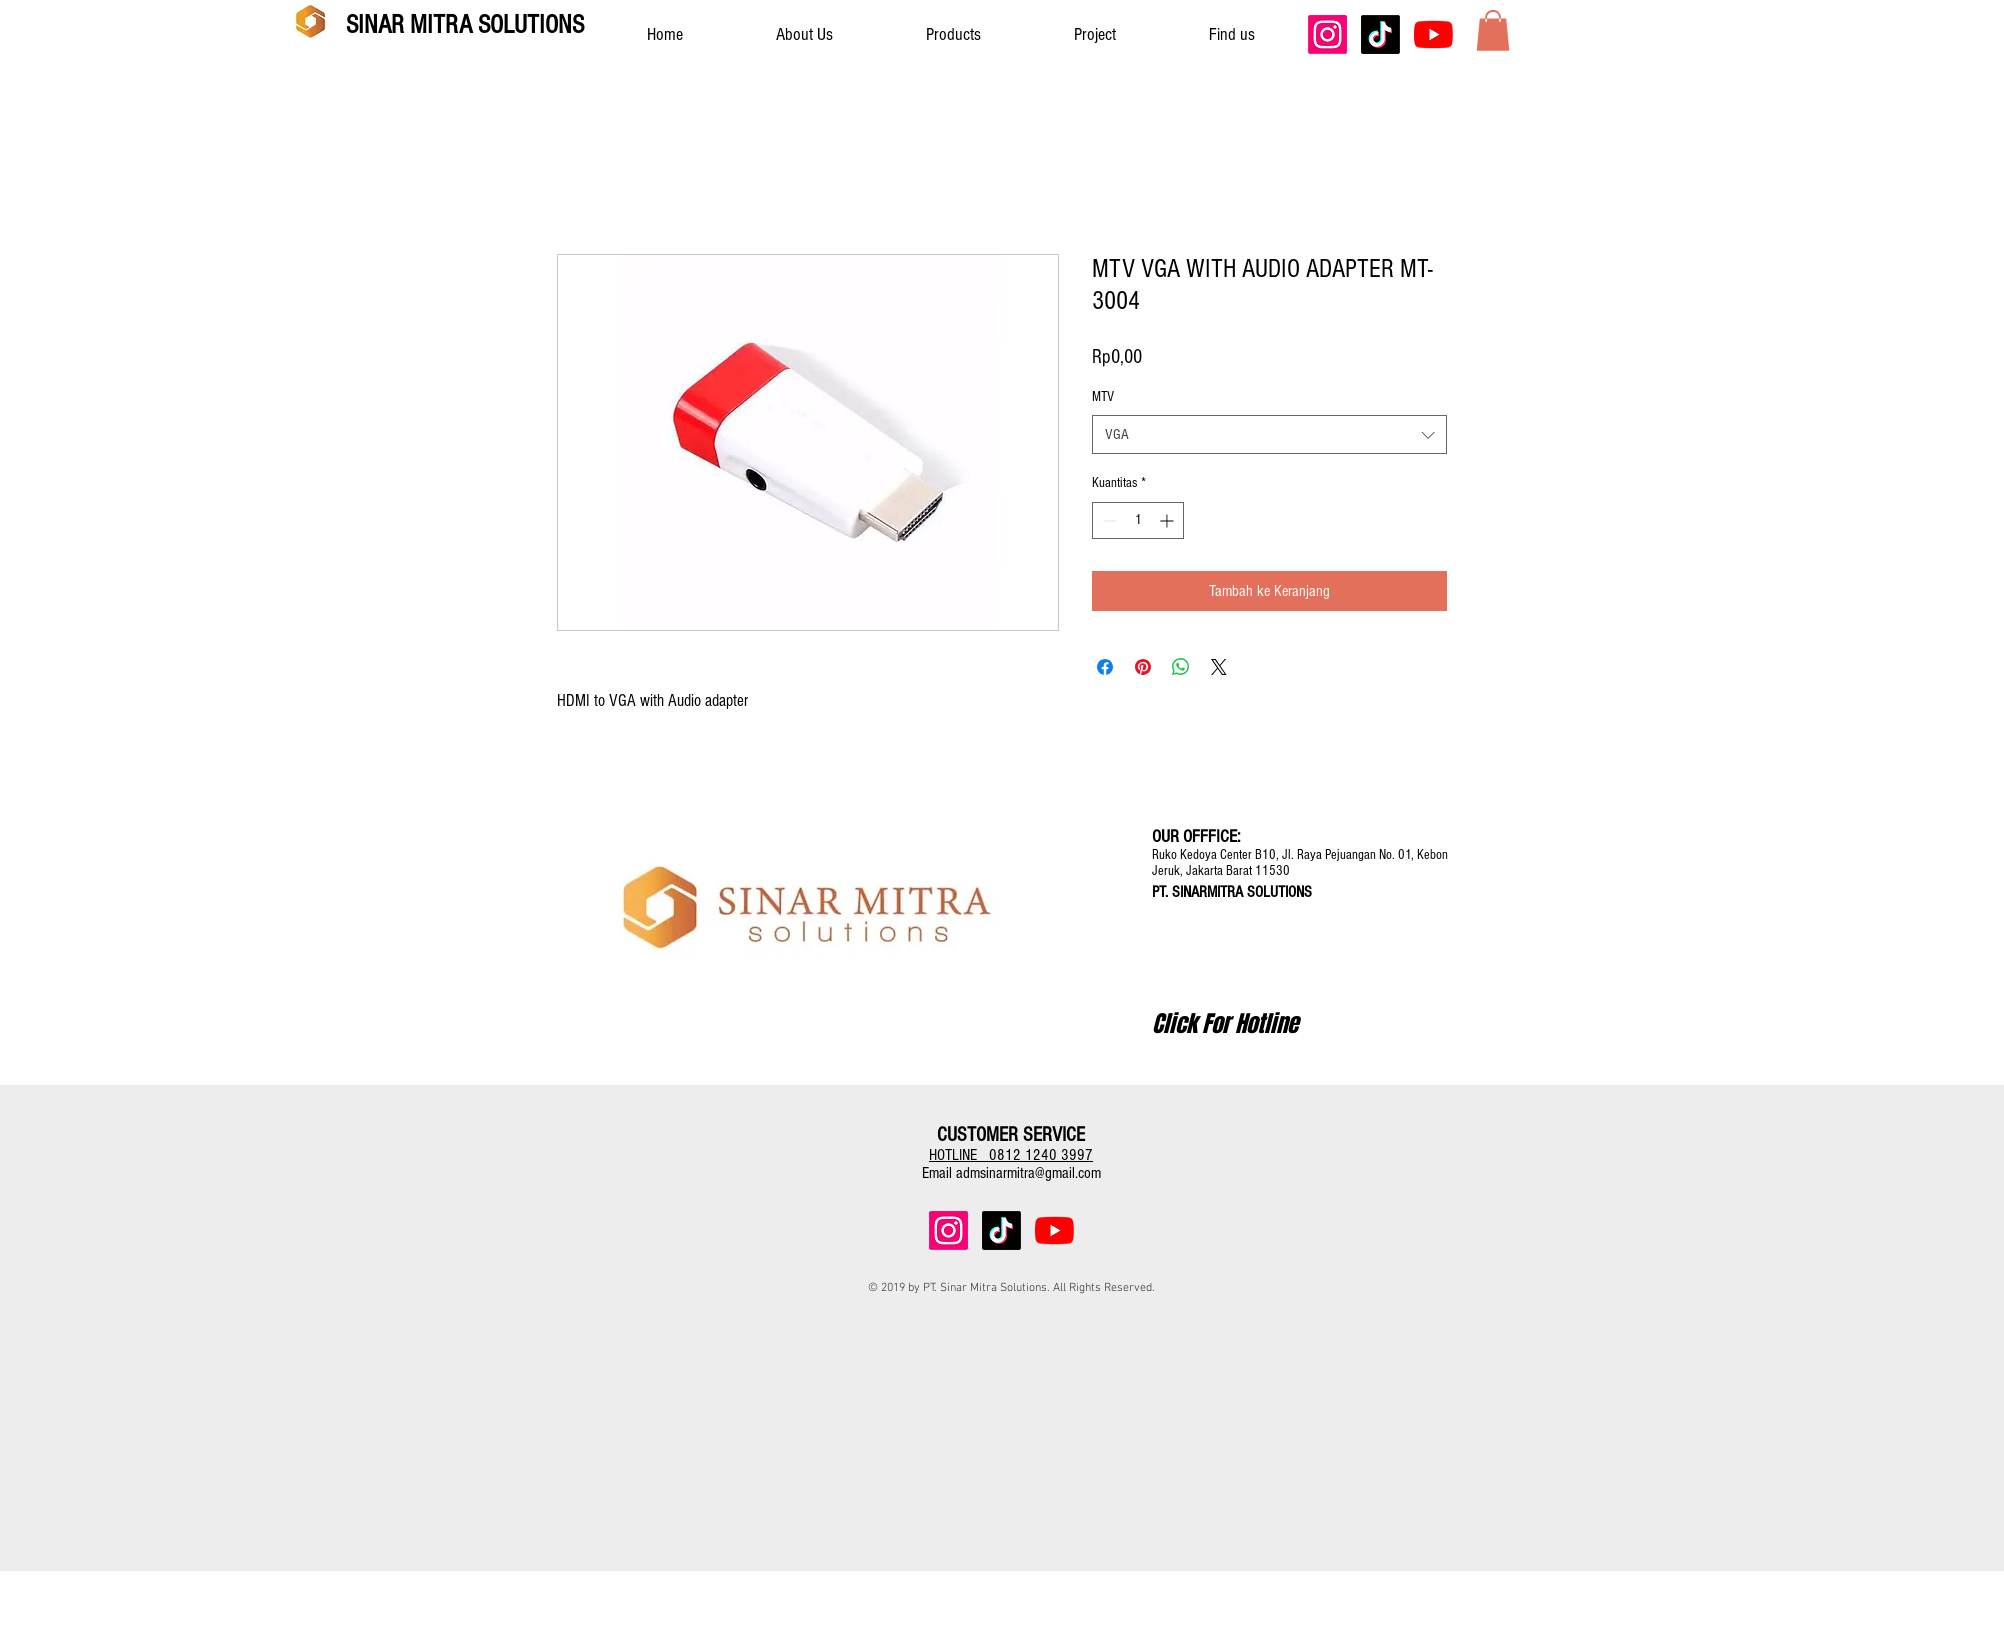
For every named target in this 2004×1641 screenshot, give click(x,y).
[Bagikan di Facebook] (1105, 667)
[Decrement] (1107, 520)
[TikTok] (1380, 34)
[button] (1493, 30)
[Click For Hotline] (1225, 1024)
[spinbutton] (1138, 520)
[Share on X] (1219, 667)
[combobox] (1269, 434)
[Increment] (1168, 520)
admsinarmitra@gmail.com (1028, 1173)
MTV (1103, 397)
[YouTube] (1433, 34)
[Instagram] (1327, 34)
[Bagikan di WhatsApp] (1181, 667)
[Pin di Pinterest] (1143, 667)
